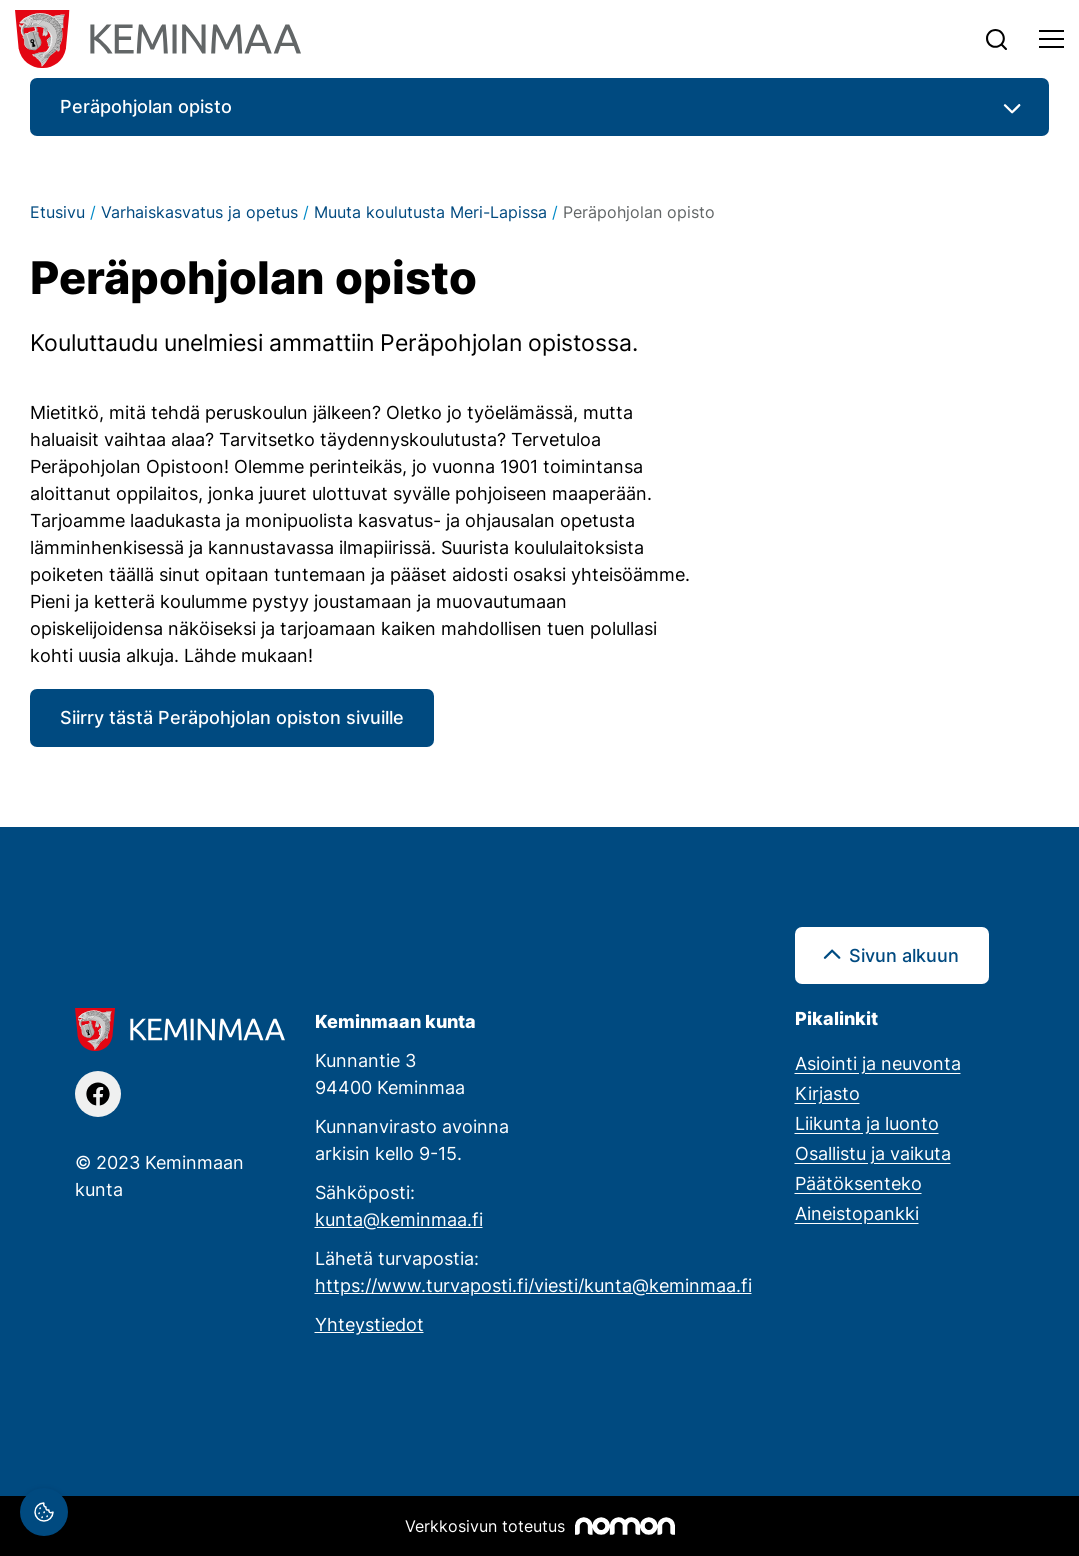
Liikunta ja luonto (867, 1123)
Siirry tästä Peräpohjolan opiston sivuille (232, 717)
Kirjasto (827, 1093)
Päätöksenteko (858, 1183)
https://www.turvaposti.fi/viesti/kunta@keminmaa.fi (533, 1285)
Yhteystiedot (369, 1324)
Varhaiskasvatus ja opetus (199, 212)
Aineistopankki (857, 1213)
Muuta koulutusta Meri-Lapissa (430, 212)
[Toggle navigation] (1051, 39)
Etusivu (57, 212)
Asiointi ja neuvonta (878, 1063)
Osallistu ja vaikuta (873, 1153)
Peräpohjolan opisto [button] (146, 106)
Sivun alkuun (904, 955)
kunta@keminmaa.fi (399, 1219)
